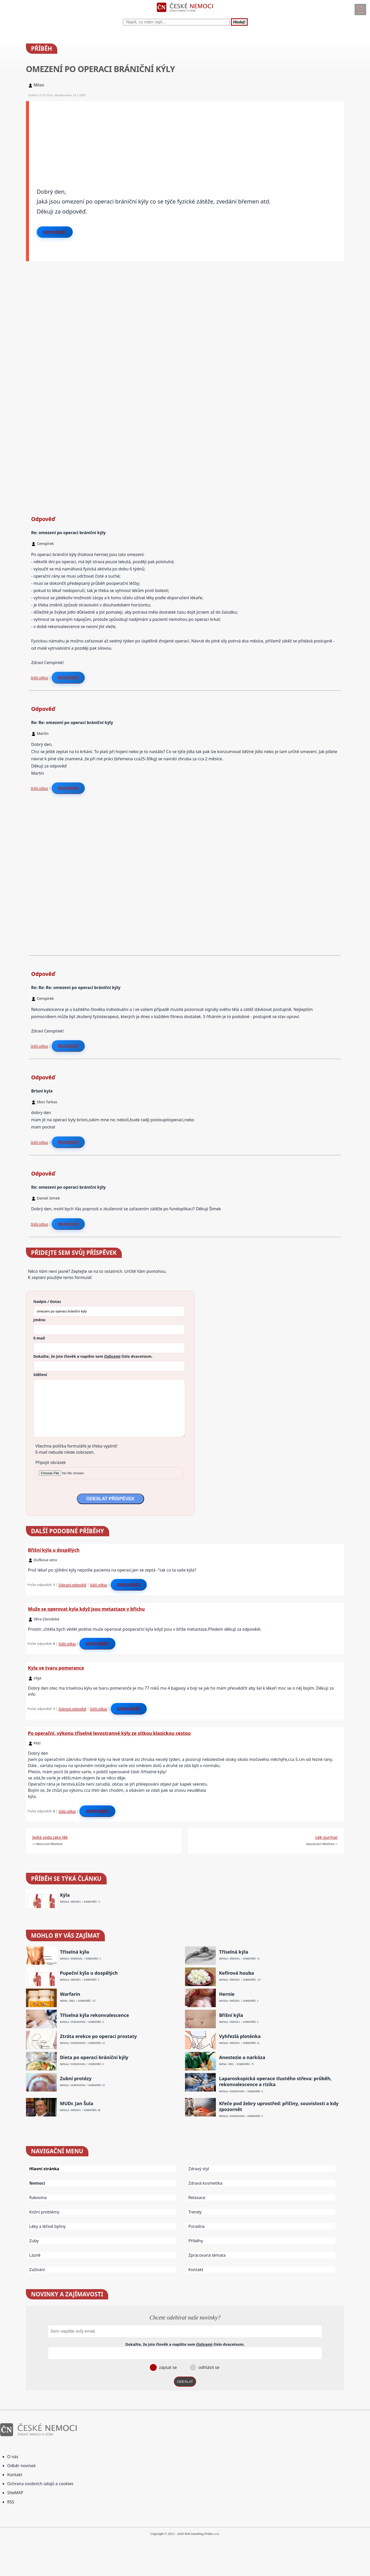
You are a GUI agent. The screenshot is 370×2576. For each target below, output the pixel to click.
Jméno (39, 1319)
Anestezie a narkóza (242, 2057)
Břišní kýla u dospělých (54, 1550)
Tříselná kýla (74, 1952)
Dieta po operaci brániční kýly (94, 2057)
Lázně (35, 2255)
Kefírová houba (236, 1973)
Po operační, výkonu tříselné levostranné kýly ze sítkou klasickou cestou (109, 1733)
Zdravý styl (198, 2169)
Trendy (194, 2212)
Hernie (226, 1994)
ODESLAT (185, 2382)
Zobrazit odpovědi (72, 1584)
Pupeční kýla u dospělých (89, 1973)
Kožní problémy (44, 2212)
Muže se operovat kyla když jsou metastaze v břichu (86, 1609)
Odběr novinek (21, 2465)
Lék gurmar (326, 1837)
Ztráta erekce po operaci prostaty (98, 2036)
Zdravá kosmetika (205, 2183)
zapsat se (167, 2367)
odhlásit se (208, 2367)
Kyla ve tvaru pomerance (56, 1668)
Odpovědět (55, 232)
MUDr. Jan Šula (76, 2103)
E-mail (39, 1337)
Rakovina (38, 2197)
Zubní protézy (75, 2078)
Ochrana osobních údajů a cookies (40, 2483)
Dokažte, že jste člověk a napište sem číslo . (93, 1356)
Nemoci (37, 2183)
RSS (10, 2502)
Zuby (34, 2241)
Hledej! (239, 22)
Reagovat (68, 677)
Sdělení (40, 1374)
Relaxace (196, 2197)
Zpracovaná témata (207, 2255)
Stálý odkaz (39, 677)
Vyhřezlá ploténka (240, 2036)
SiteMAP (15, 2492)
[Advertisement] (183, 137)
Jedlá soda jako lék (50, 1837)
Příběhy (195, 2241)
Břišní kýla (231, 2015)
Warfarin (70, 1994)
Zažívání (37, 2269)
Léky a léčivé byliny (47, 2226)
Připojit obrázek (50, 1462)
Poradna (196, 2226)
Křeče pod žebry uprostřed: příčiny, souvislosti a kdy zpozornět (278, 2106)
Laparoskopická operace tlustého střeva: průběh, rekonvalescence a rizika (275, 2081)
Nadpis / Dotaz (47, 1301)
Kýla (65, 1895)
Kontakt (195, 2269)
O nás (12, 2456)
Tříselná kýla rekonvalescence (94, 2015)
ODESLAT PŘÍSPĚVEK (110, 1498)
